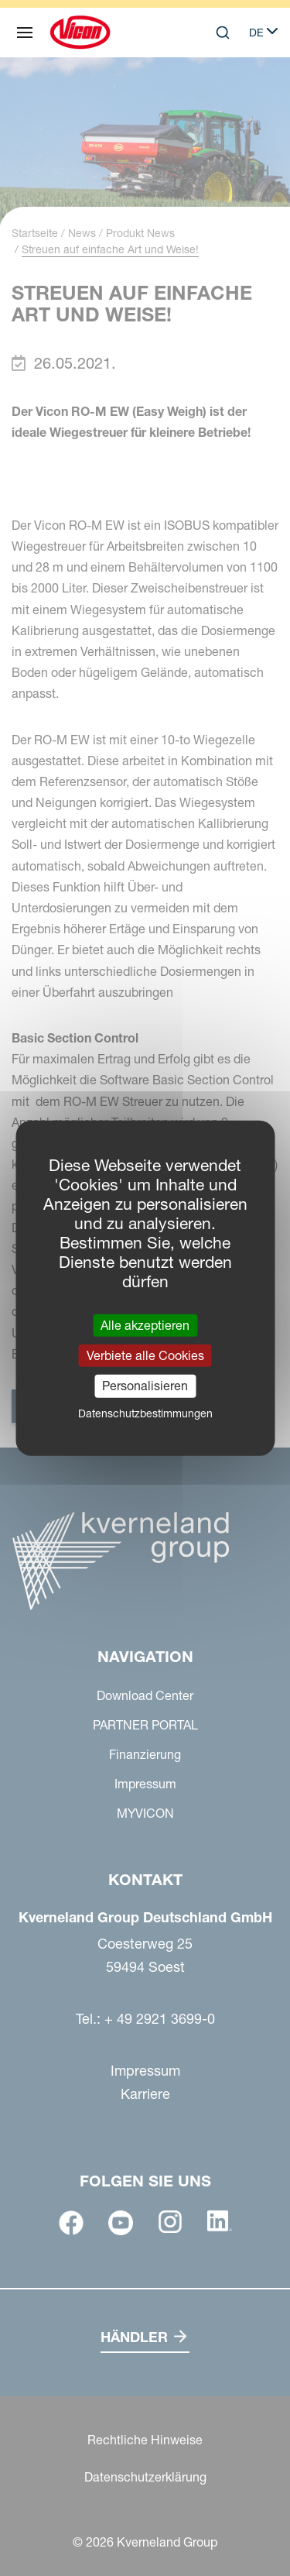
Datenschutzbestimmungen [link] (145, 1413)
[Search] (223, 32)
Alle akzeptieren (145, 1325)
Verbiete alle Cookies (145, 1355)
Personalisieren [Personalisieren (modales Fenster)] (145, 1385)
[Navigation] (24, 32)
